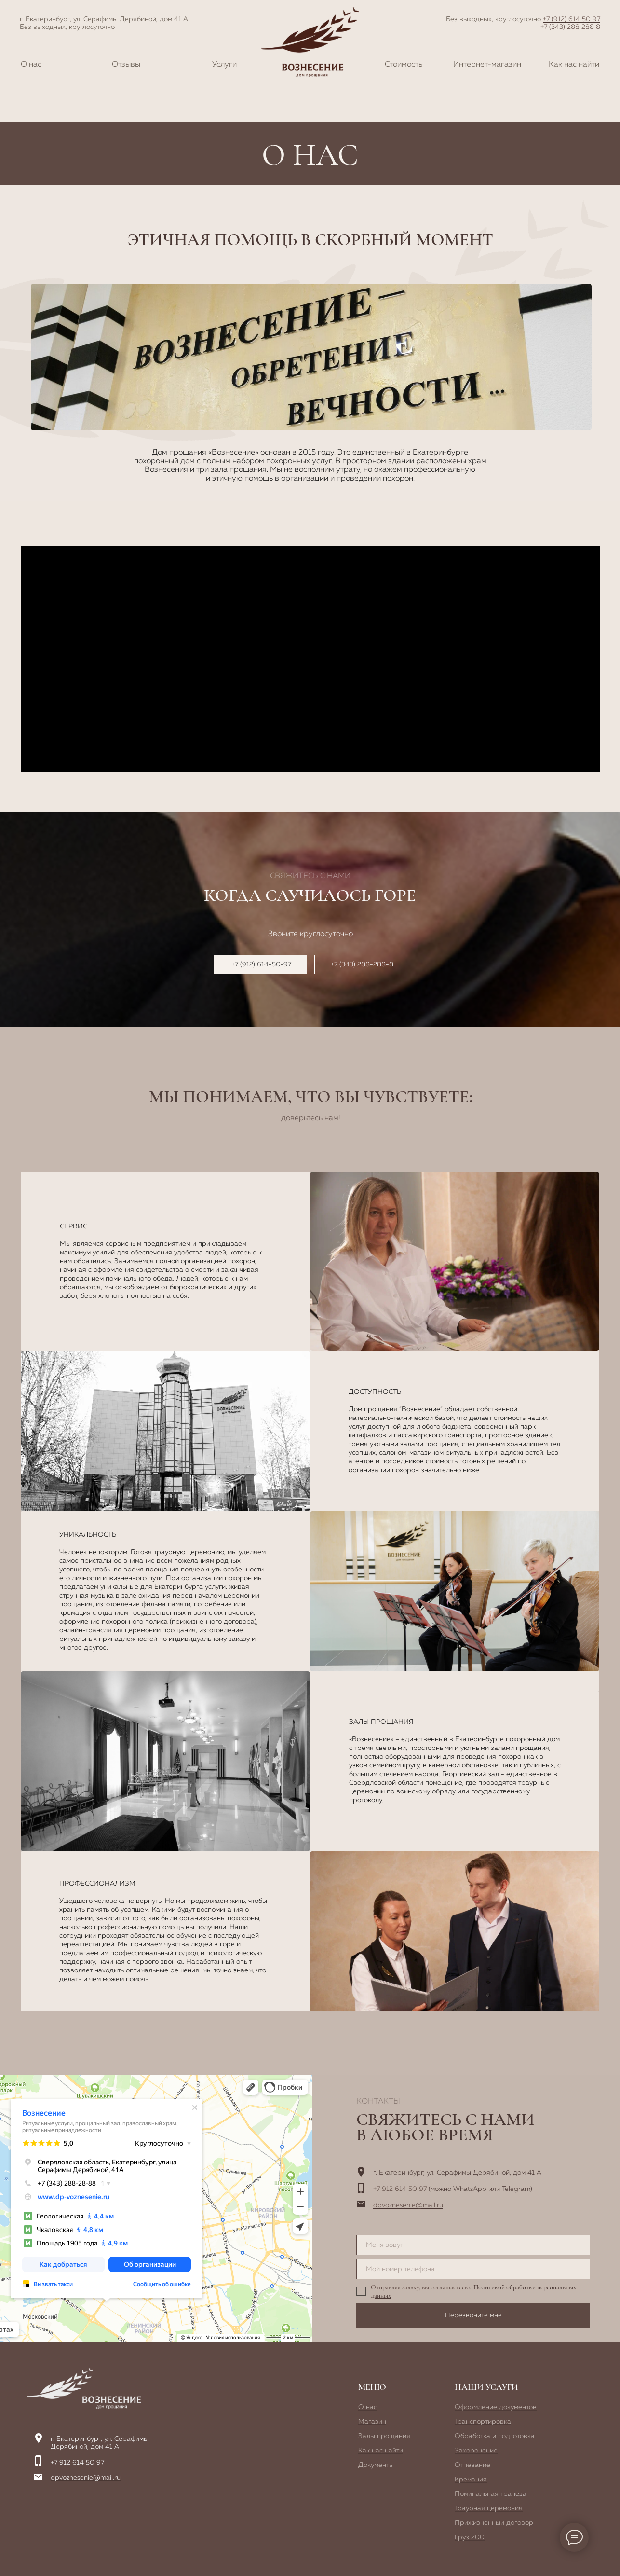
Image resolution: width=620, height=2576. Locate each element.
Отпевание (472, 2465)
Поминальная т (479, 2494)
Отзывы (126, 65)
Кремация (471, 2479)
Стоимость (403, 65)
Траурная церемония (489, 2508)
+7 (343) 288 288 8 (570, 27)
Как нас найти (574, 65)
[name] (473, 2245)
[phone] (473, 2269)
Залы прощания (384, 2436)
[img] (84, 2388)
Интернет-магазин (487, 65)
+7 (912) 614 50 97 (571, 19)
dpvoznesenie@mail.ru (408, 2205)
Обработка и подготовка (495, 2436)
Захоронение (476, 2450)
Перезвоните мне (473, 2315)
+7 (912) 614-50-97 (261, 964)
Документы (376, 2465)
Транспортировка (483, 2421)
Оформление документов (496, 2407)
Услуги (224, 65)
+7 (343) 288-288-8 (362, 964)
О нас (31, 65)
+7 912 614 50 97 (400, 2189)
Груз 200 (470, 2537)
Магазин (372, 2421)
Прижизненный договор (494, 2523)
